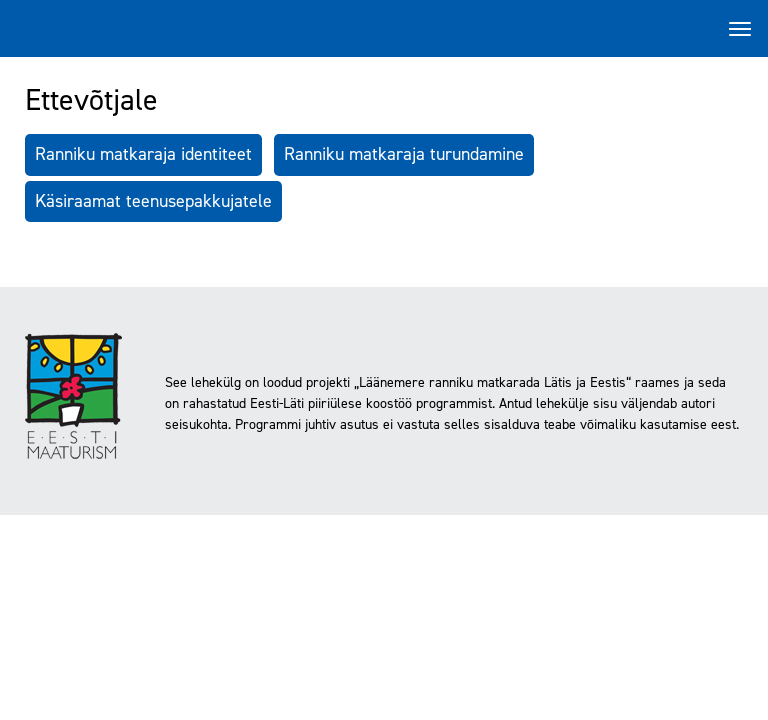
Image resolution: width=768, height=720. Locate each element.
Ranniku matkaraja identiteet (143, 154)
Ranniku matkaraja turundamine (404, 154)
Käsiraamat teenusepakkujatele (153, 201)
